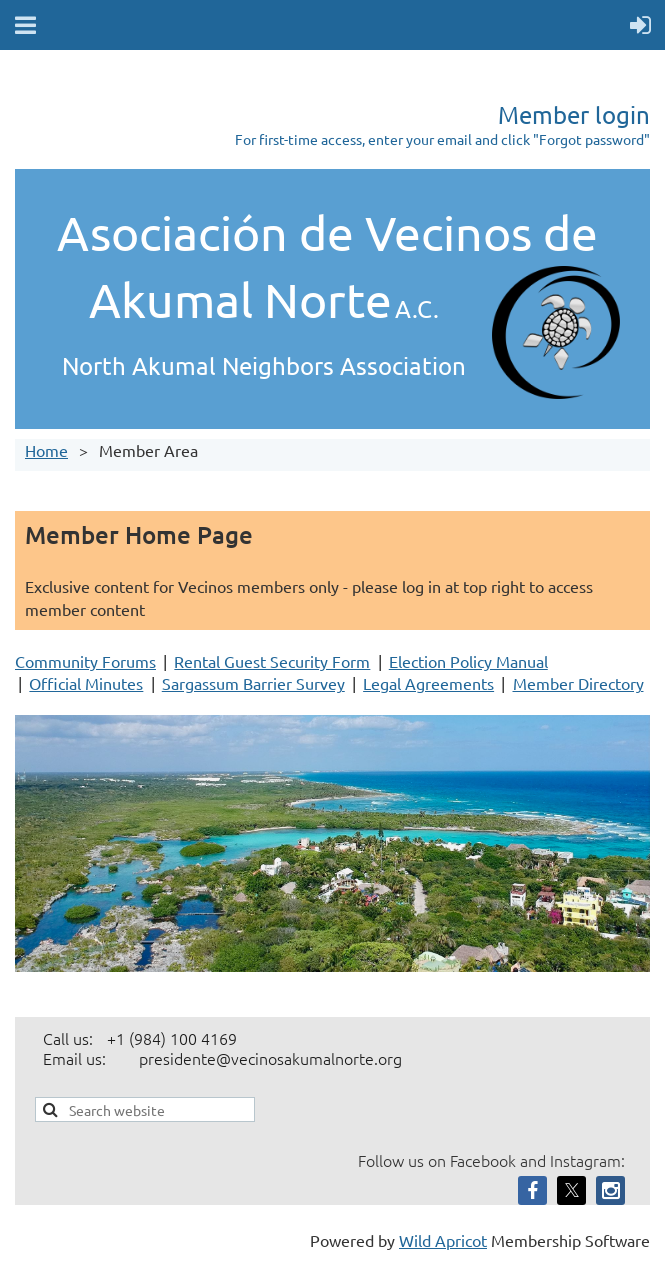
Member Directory (578, 683)
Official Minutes (86, 683)
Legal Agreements (428, 683)
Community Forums (85, 661)
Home (46, 450)
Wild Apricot (443, 1240)
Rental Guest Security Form (272, 661)
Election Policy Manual (468, 661)
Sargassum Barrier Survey (253, 683)
